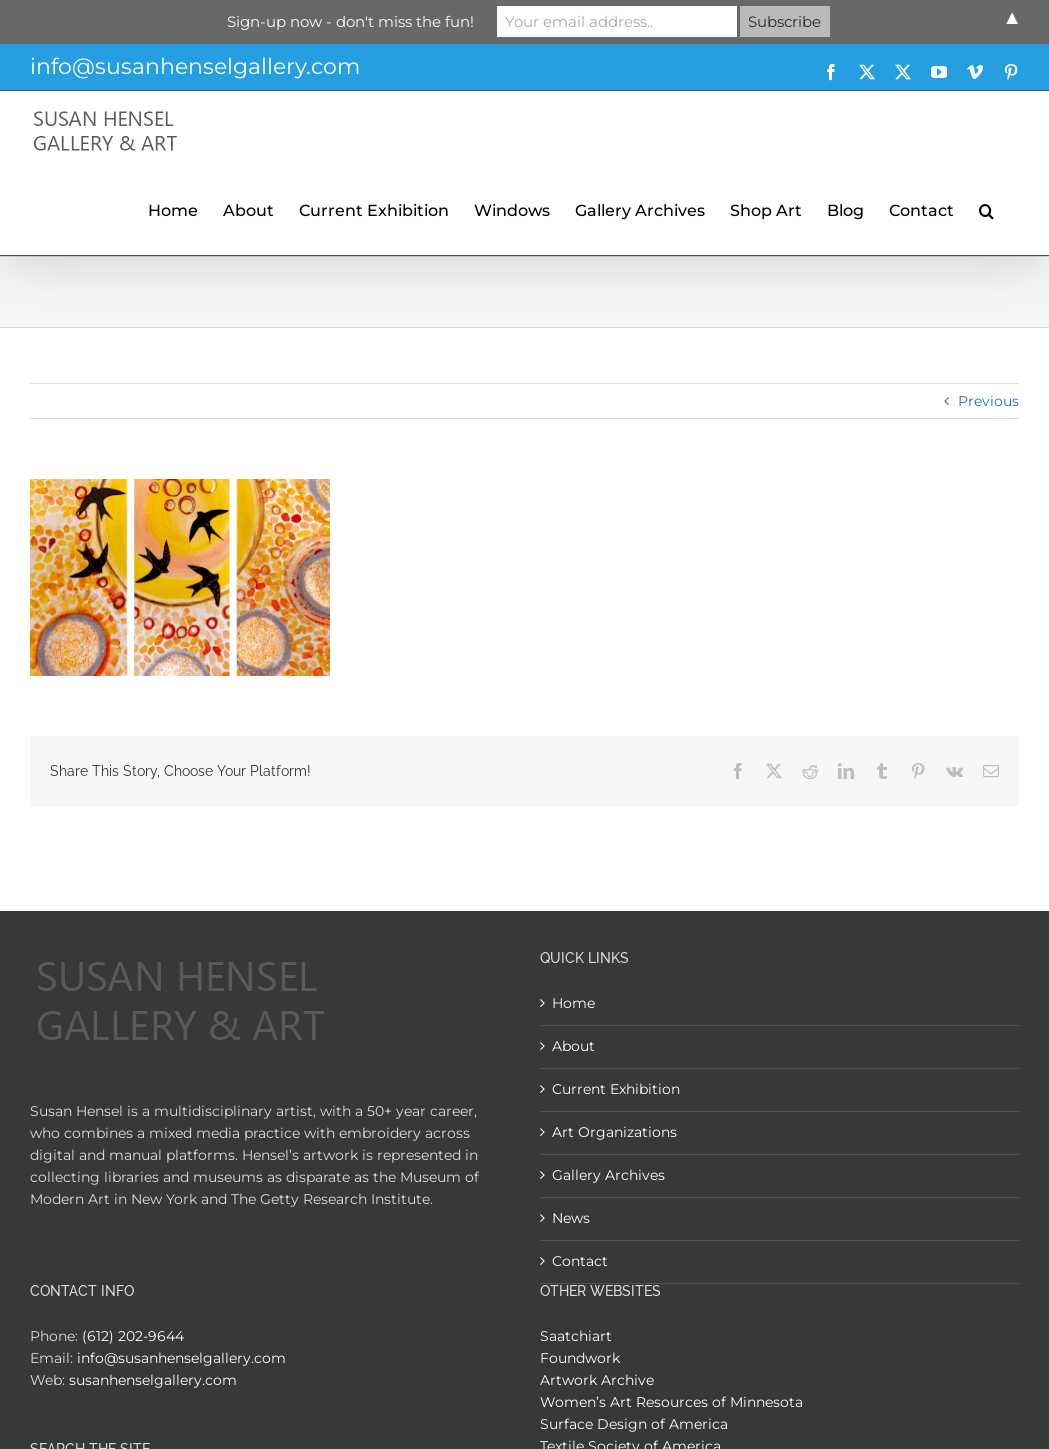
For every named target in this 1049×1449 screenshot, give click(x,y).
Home (573, 1003)
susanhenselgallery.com (153, 1380)
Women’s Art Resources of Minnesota (671, 1402)
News (571, 1218)
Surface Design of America (634, 1424)
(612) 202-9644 (133, 1336)
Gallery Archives (608, 1175)
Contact (580, 1261)
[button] (986, 208)
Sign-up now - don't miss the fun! (350, 21)
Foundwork (580, 1358)
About (573, 1046)
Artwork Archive (597, 1380)
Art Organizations (614, 1132)
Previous (988, 401)
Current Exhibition (616, 1089)
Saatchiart (576, 1336)
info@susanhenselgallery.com (195, 66)
